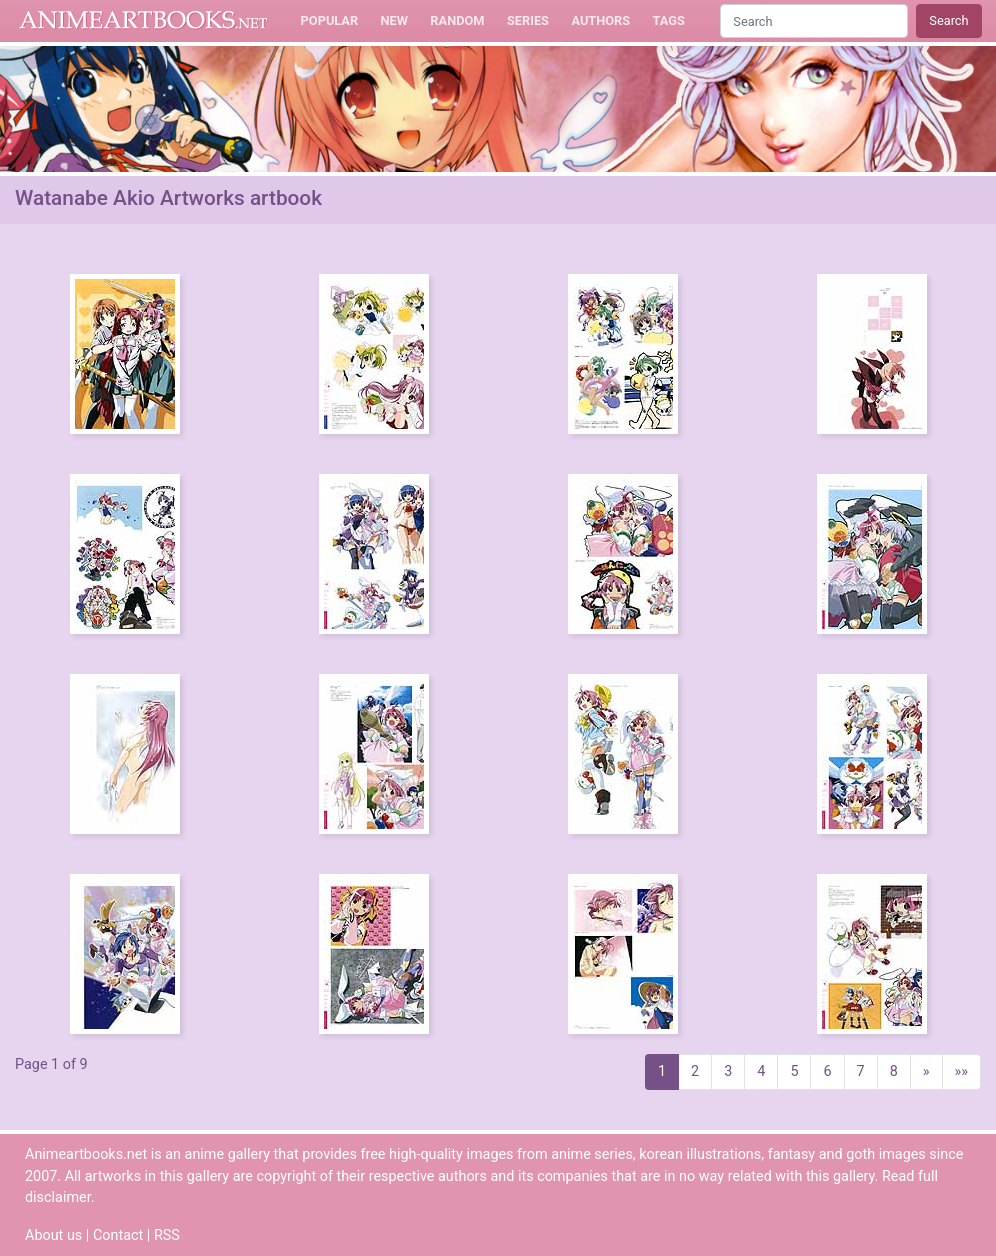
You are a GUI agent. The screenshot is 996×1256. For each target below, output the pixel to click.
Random (457, 20)
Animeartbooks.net (143, 21)
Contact (118, 1235)
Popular (330, 20)
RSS (167, 1235)
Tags (669, 20)
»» (962, 1071)
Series (528, 20)
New (394, 20)
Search (948, 20)
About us (53, 1235)
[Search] (814, 20)
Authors (600, 20)
